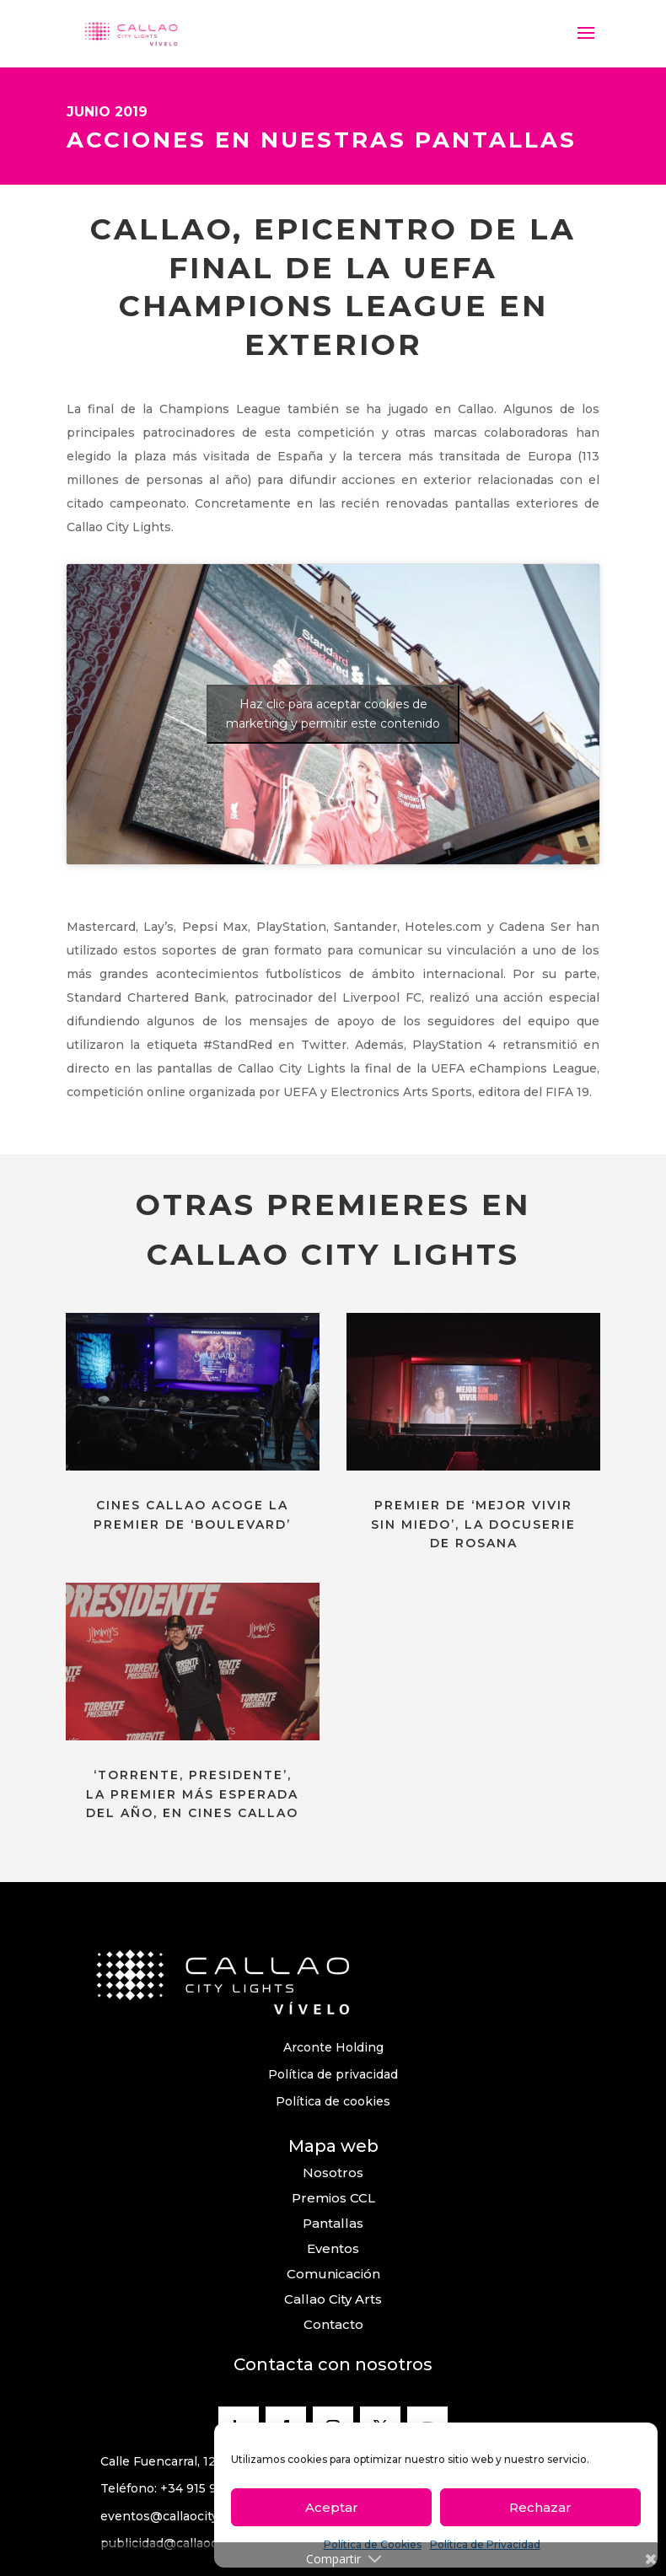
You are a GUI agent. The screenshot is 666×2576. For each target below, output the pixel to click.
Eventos (333, 2248)
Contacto (333, 2324)
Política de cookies (333, 2101)
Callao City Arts (333, 2299)
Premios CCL (333, 2198)
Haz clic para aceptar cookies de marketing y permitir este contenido (333, 713)
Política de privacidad (333, 2074)
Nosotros (333, 2173)
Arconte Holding (333, 2047)
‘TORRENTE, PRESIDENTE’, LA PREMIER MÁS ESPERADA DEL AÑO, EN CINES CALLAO (192, 1793)
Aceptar (331, 2507)
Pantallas (333, 2223)
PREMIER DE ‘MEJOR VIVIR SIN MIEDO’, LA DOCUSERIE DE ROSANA (473, 1524)
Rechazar (540, 2507)
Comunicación (333, 2274)
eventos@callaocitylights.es (185, 2516)
